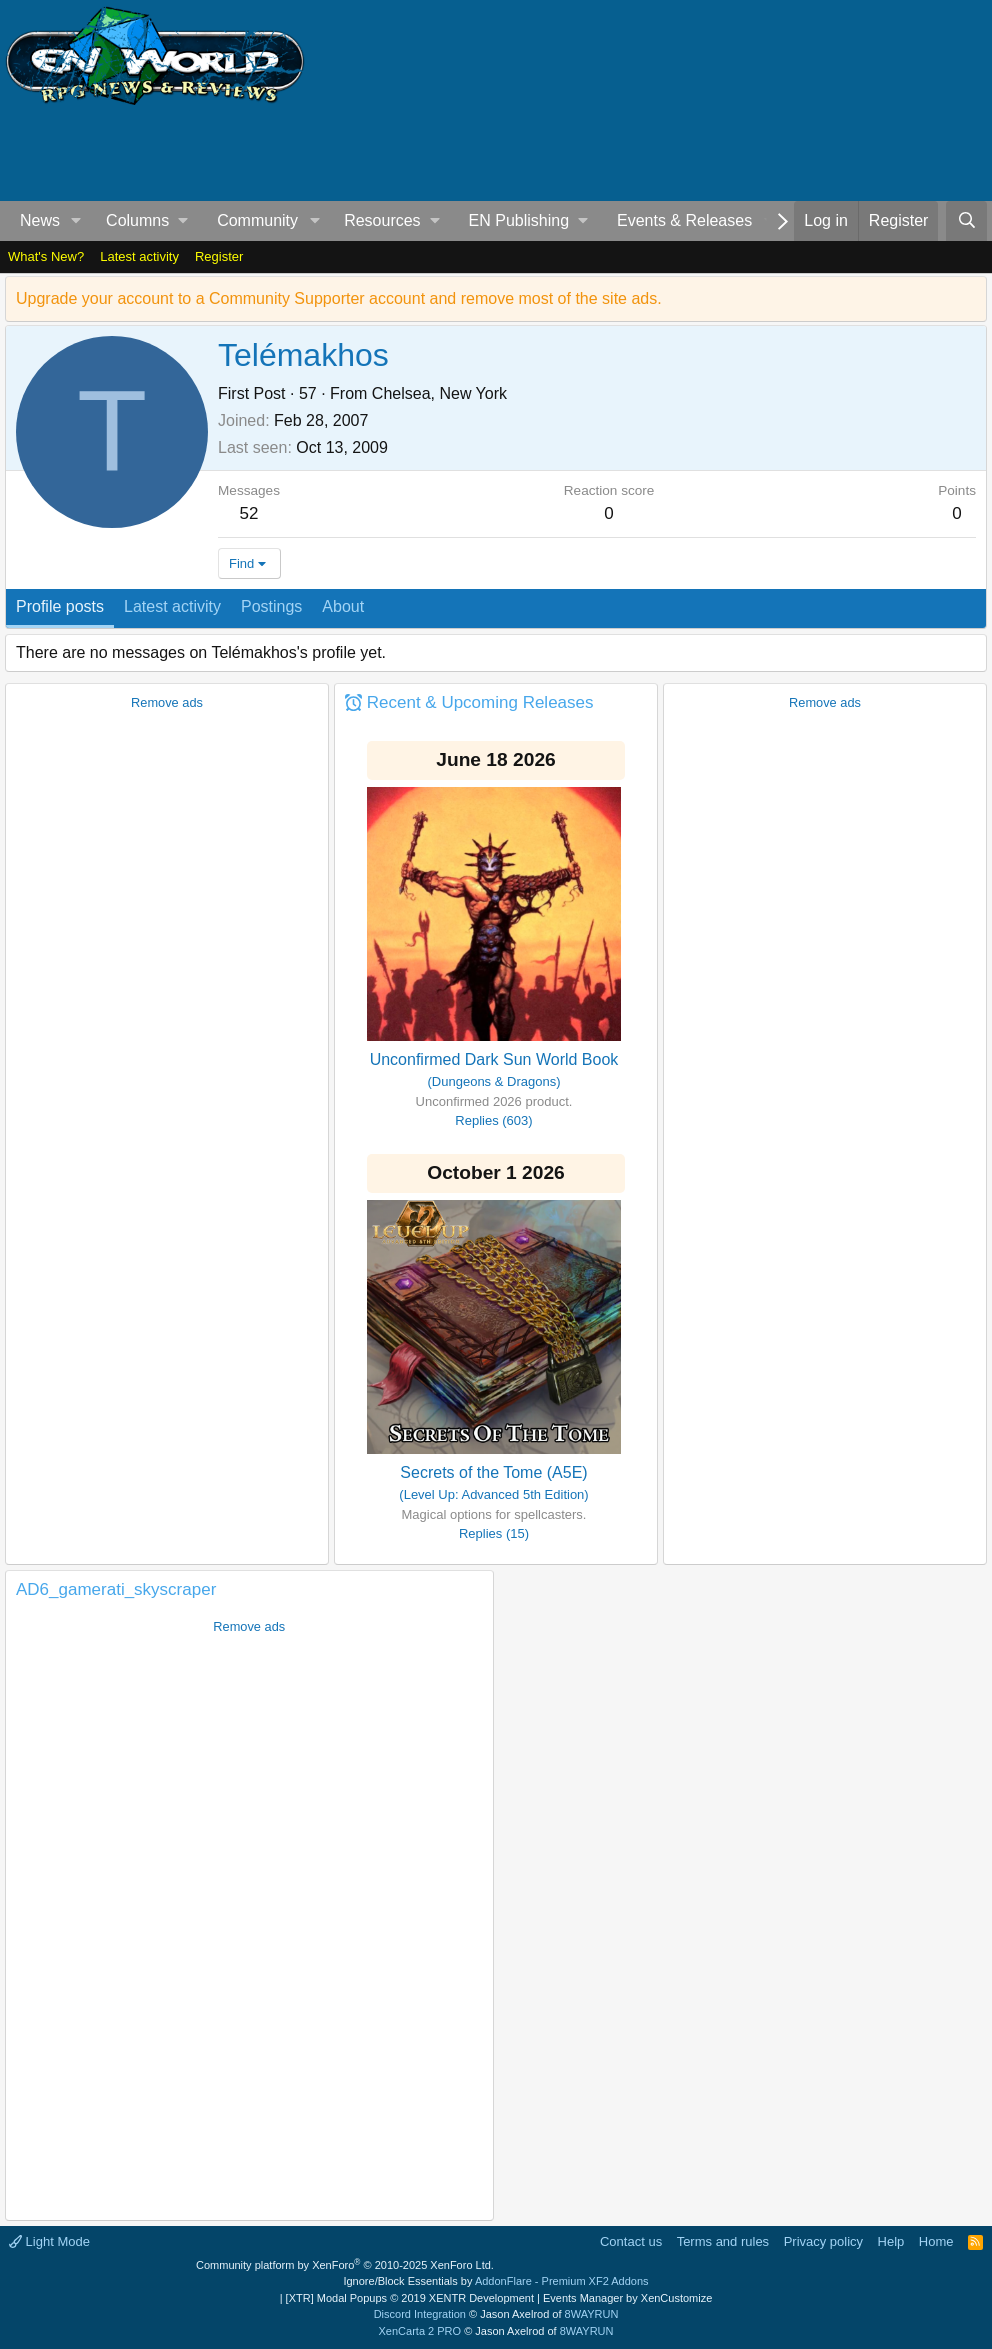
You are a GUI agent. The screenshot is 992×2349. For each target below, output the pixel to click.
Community (257, 220)
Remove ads (167, 702)
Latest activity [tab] (172, 606)
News (40, 220)
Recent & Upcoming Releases (480, 702)
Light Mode (49, 2241)
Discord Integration (420, 2314)
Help (891, 2241)
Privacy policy (823, 2241)
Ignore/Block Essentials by (495, 2281)
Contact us (631, 2241)
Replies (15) (494, 1533)
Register (219, 256)
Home (936, 2241)
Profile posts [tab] (60, 606)
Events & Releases (684, 220)
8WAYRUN (592, 2314)
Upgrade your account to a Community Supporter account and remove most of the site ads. (339, 298)
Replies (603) (493, 1120)
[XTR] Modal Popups (410, 2298)
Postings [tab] (271, 606)
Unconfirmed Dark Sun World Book (494, 1059)
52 (249, 513)
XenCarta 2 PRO (420, 2331)
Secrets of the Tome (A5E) (493, 1472)
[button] (76, 221)
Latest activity (139, 256)
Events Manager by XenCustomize (627, 2298)
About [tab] (343, 606)
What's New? (46, 256)
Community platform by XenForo (345, 2265)
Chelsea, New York (439, 393)
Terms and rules (723, 2241)
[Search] (966, 221)
